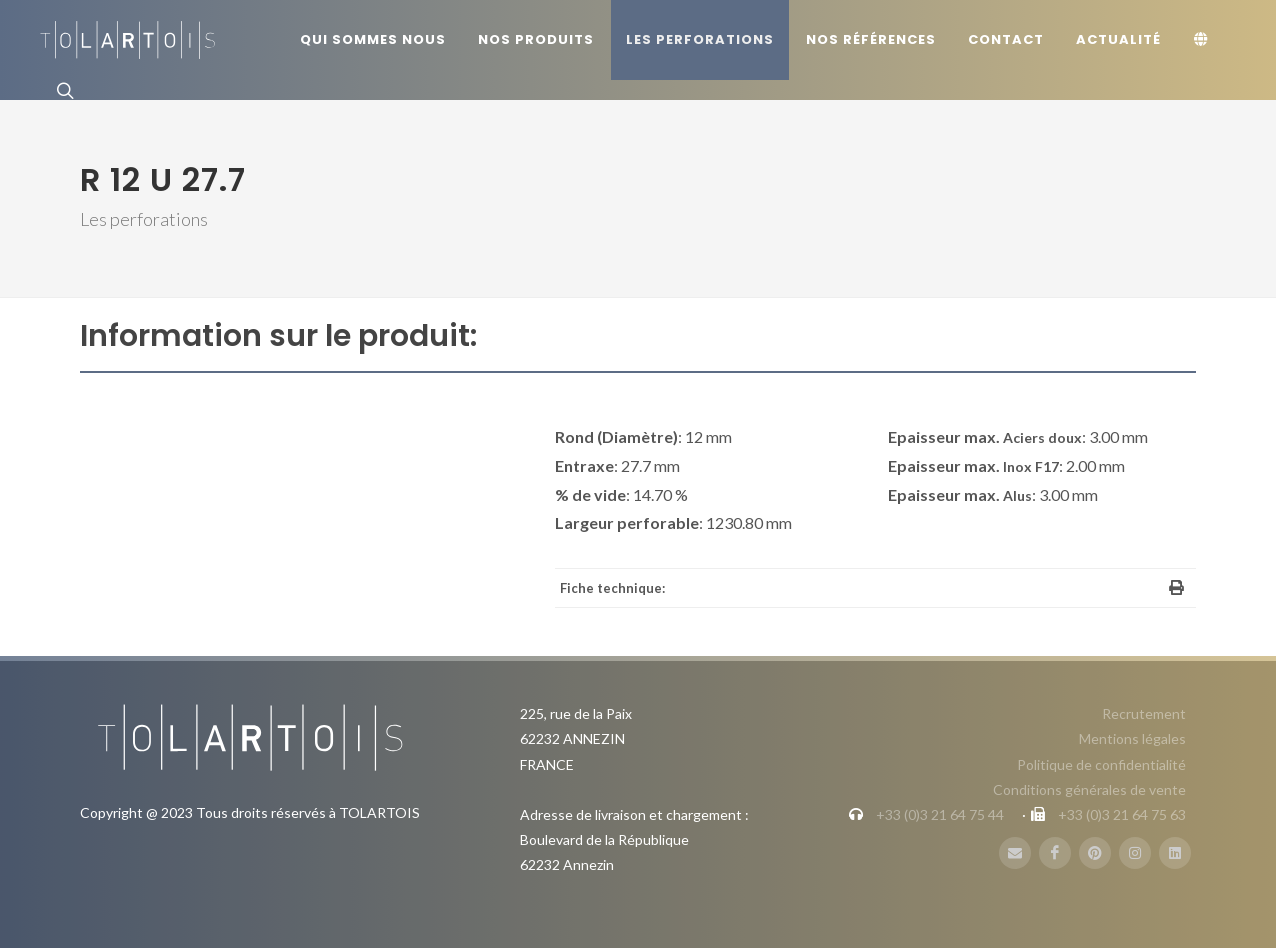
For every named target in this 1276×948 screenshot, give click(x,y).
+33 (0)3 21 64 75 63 (1122, 814)
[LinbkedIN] (1175, 853)
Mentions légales (1132, 738)
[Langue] (1204, 40)
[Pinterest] (1095, 853)
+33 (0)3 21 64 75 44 (940, 814)
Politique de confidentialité (1101, 764)
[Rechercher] (63, 90)
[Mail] (1015, 853)
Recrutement (1144, 713)
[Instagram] (1135, 853)
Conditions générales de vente (1089, 789)
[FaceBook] (1055, 853)
